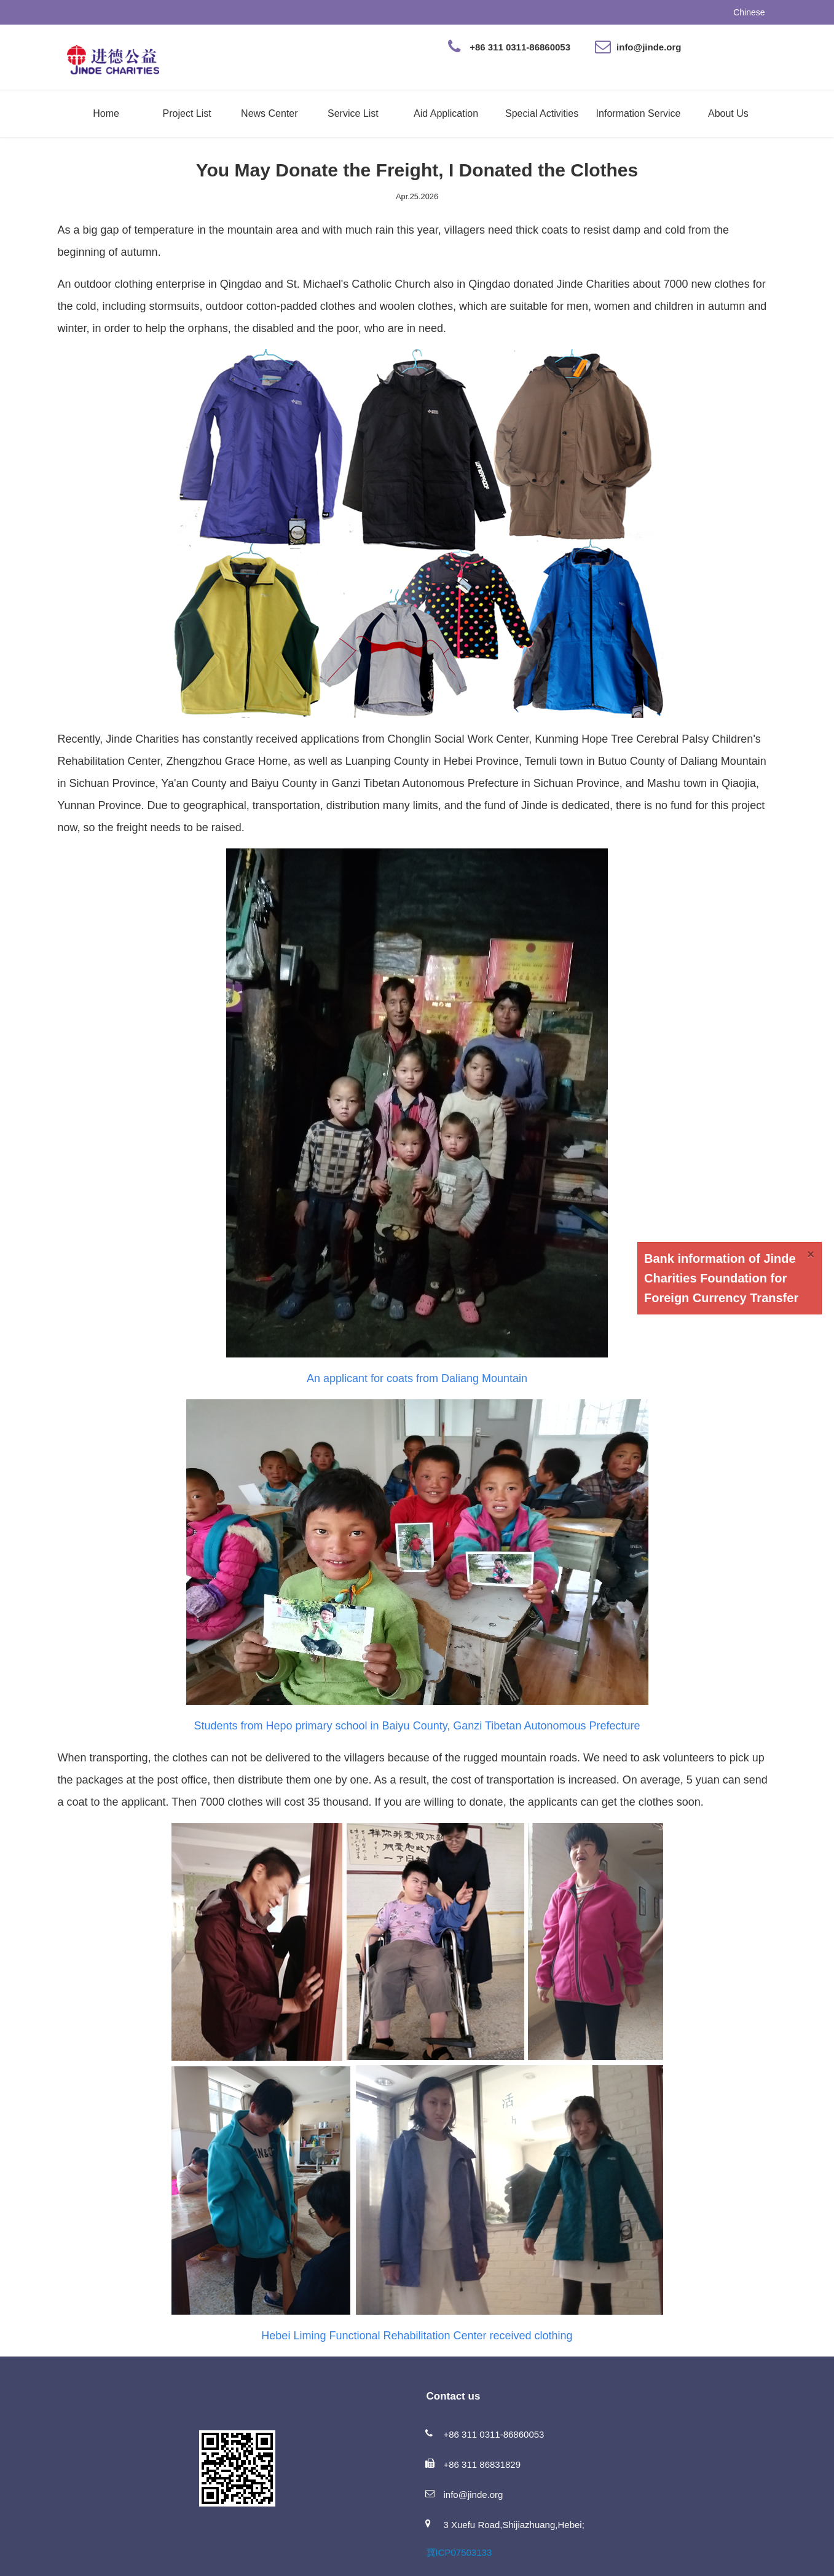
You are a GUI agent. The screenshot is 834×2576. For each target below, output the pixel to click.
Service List (353, 113)
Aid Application (446, 113)
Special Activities (541, 113)
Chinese (749, 12)
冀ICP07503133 (459, 2552)
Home (106, 113)
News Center (269, 113)
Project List (187, 113)
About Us (728, 113)
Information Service (638, 113)
